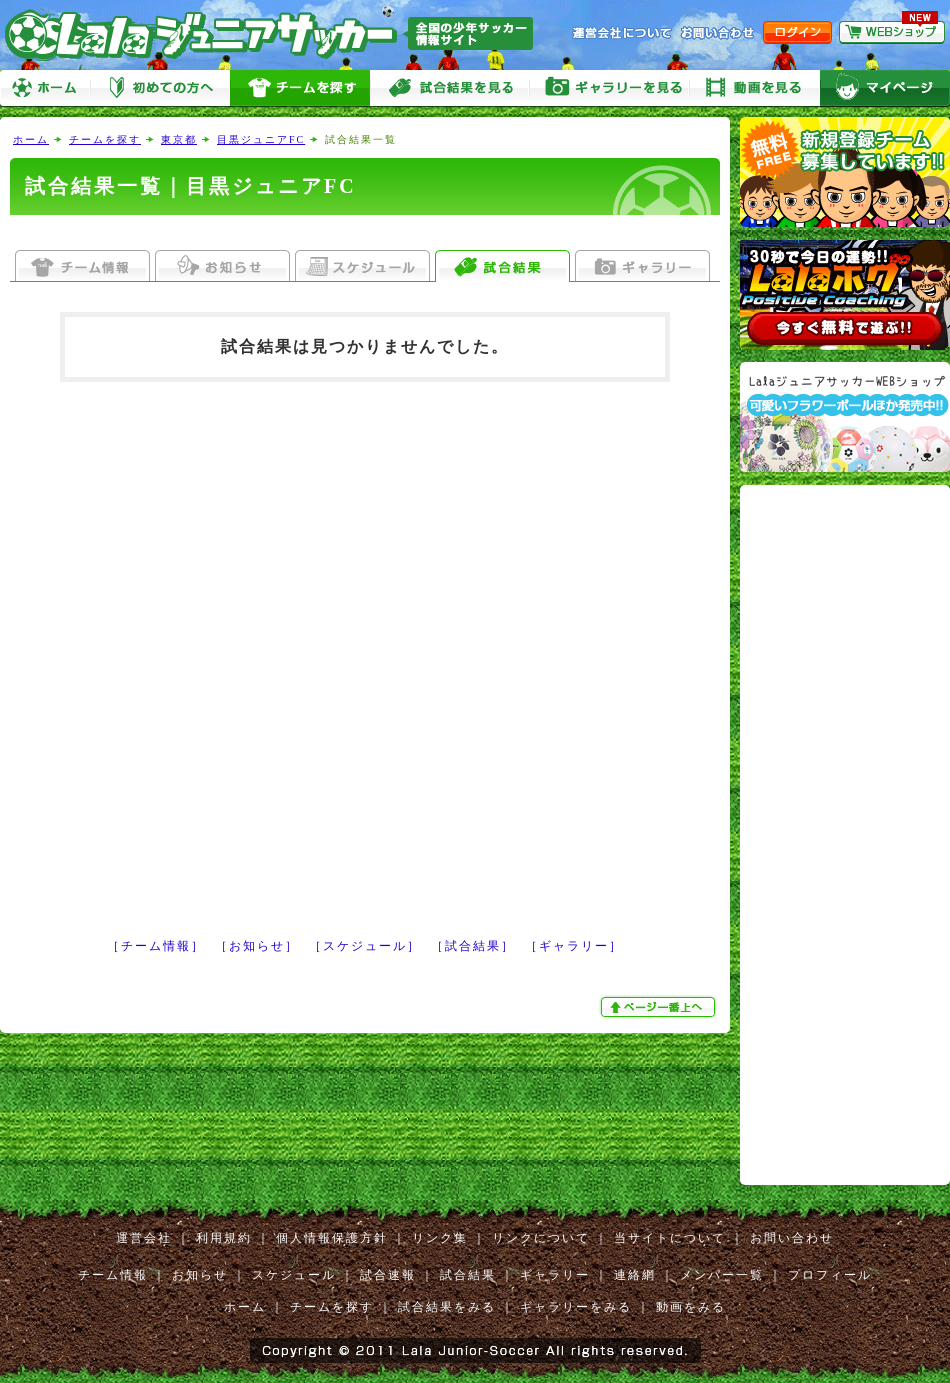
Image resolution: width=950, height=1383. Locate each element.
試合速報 (388, 1275)
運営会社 (144, 1238)
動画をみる (755, 88)
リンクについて (541, 1238)
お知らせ (200, 1275)
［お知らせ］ (257, 946)
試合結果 (468, 1275)
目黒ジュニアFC (261, 139)
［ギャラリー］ (574, 946)
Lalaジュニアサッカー (277, 34)
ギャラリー (555, 1275)
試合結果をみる (447, 1307)
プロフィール (830, 1275)
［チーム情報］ (156, 946)
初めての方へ (160, 88)
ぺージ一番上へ (660, 1007)
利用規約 (224, 1238)
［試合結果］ (473, 946)
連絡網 (635, 1275)
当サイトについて (670, 1238)
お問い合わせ (792, 1238)
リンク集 (440, 1238)
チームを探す (300, 88)
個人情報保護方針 (332, 1238)
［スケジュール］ (365, 946)
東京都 (179, 139)
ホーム (45, 88)
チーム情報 (113, 1275)
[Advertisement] (232, 644)
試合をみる (450, 88)
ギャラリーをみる (610, 88)
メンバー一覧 (722, 1275)
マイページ (885, 88)
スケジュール (294, 1275)
